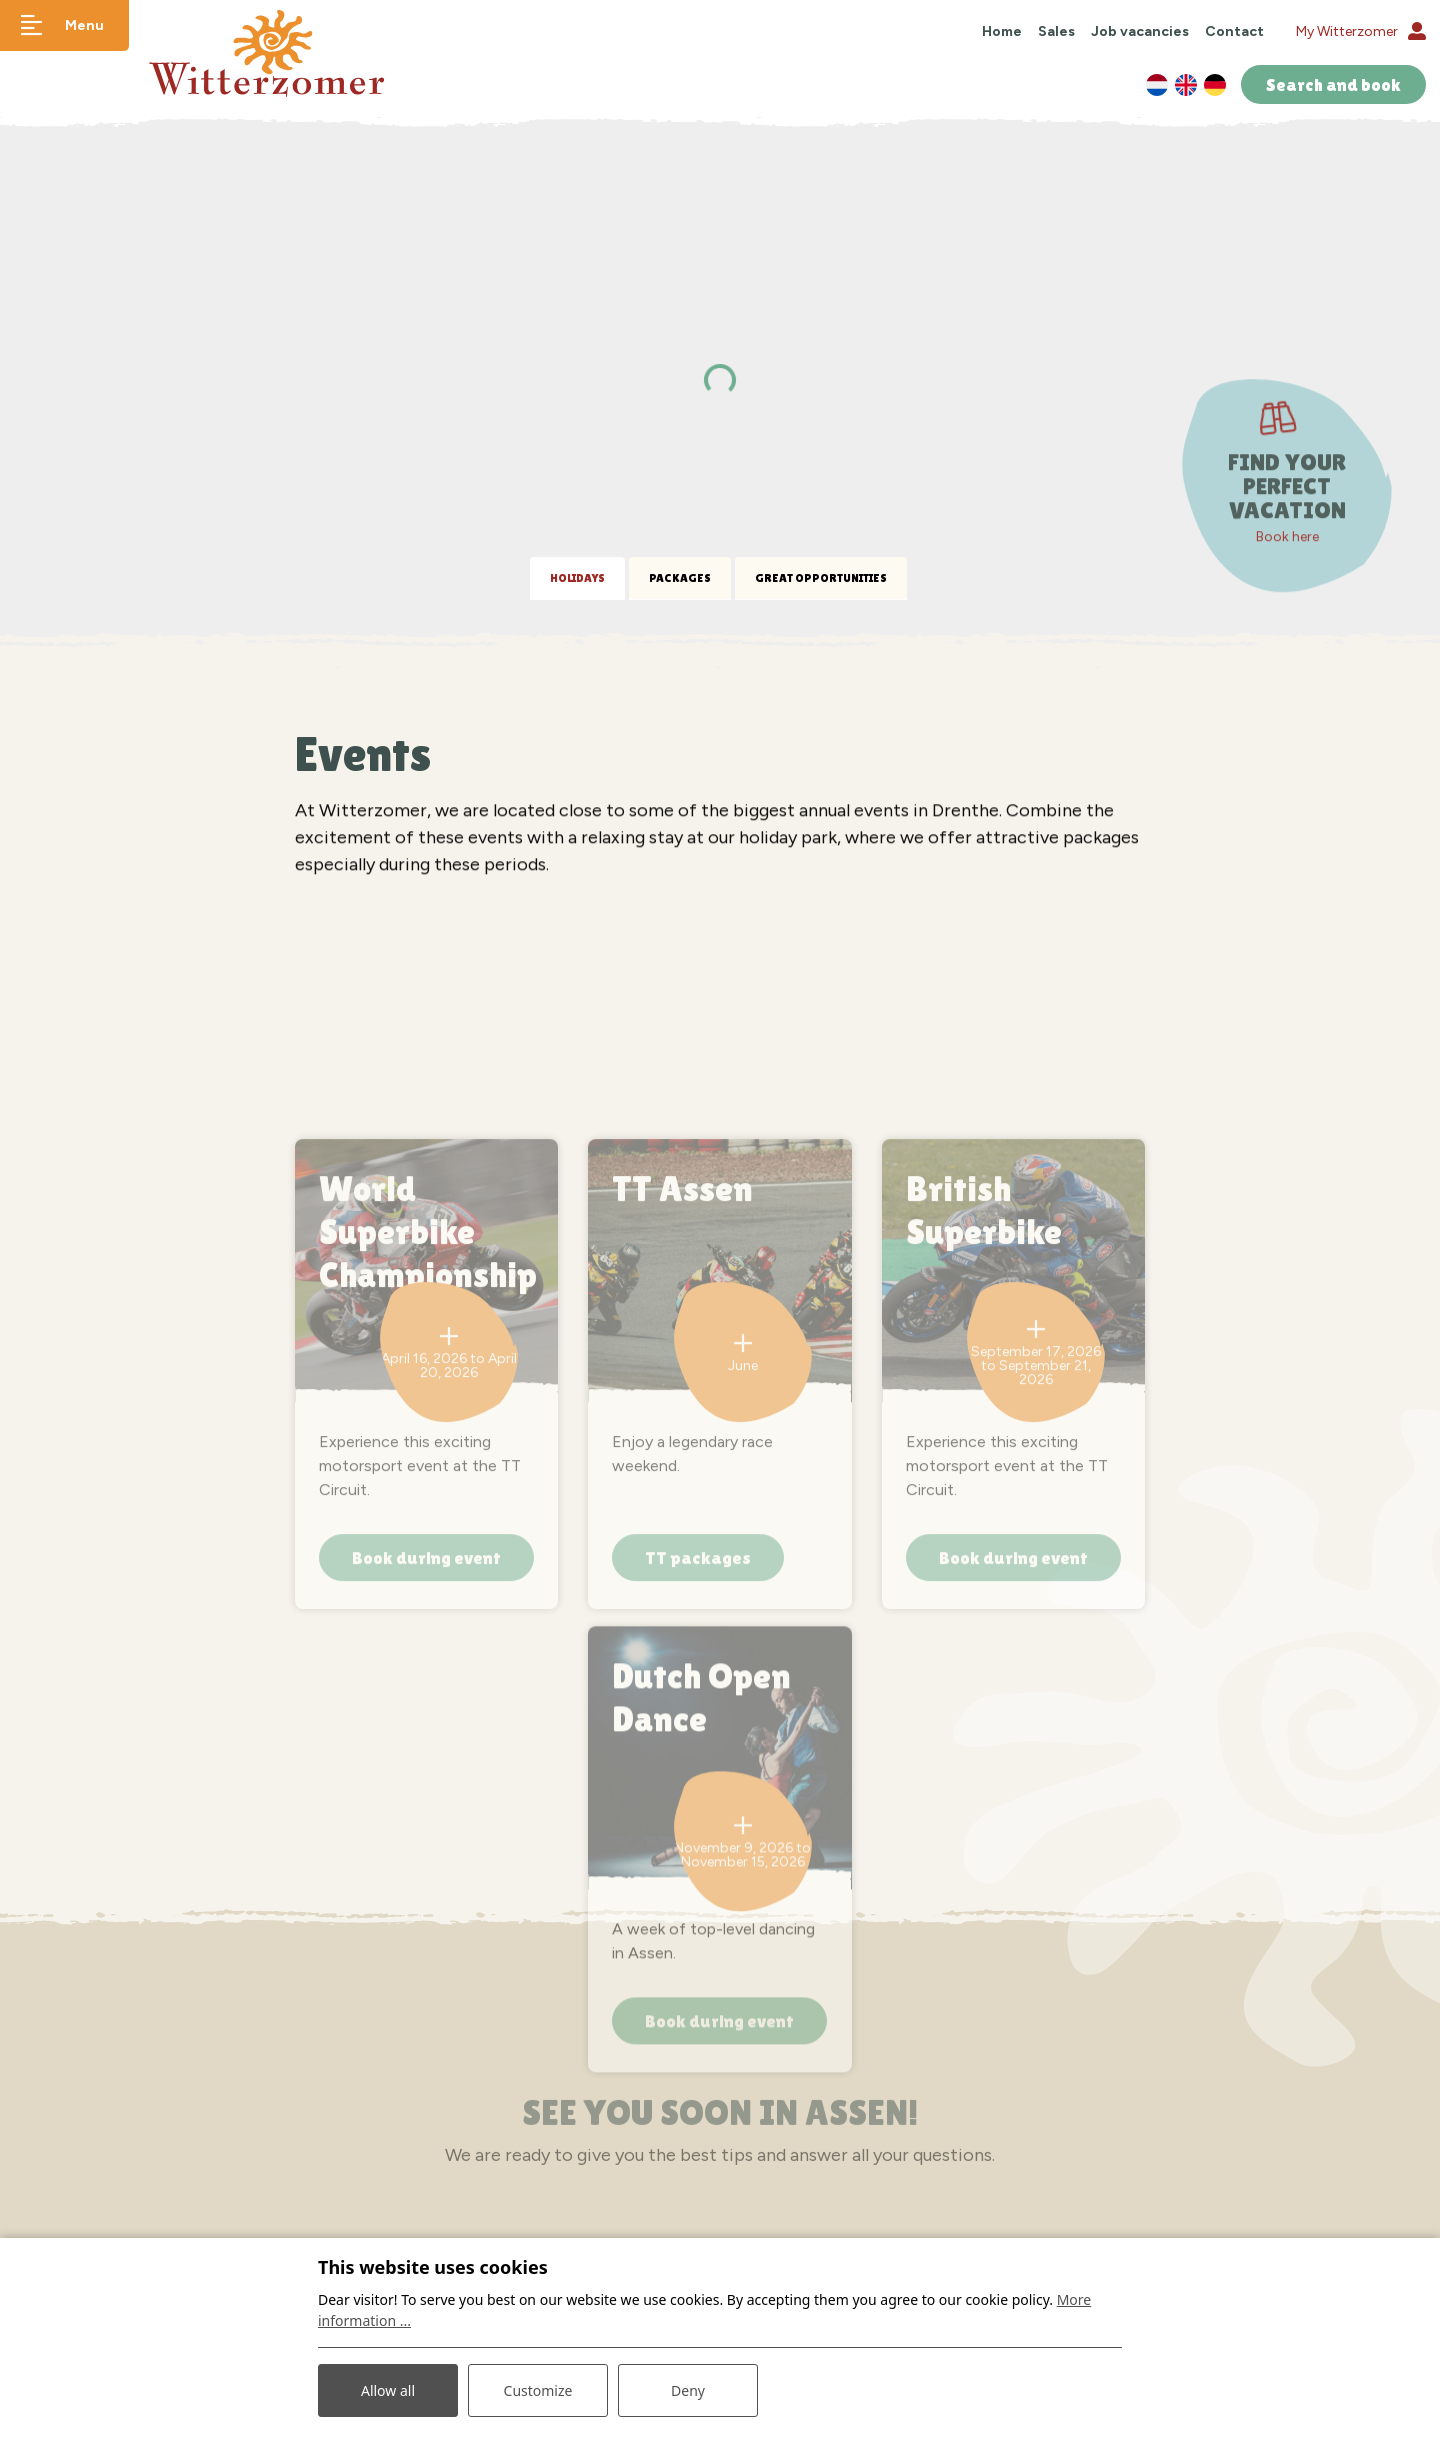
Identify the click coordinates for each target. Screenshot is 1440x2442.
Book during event (426, 1740)
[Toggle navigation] (64, 25)
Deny (688, 2390)
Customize (538, 2390)
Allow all (388, 2390)
